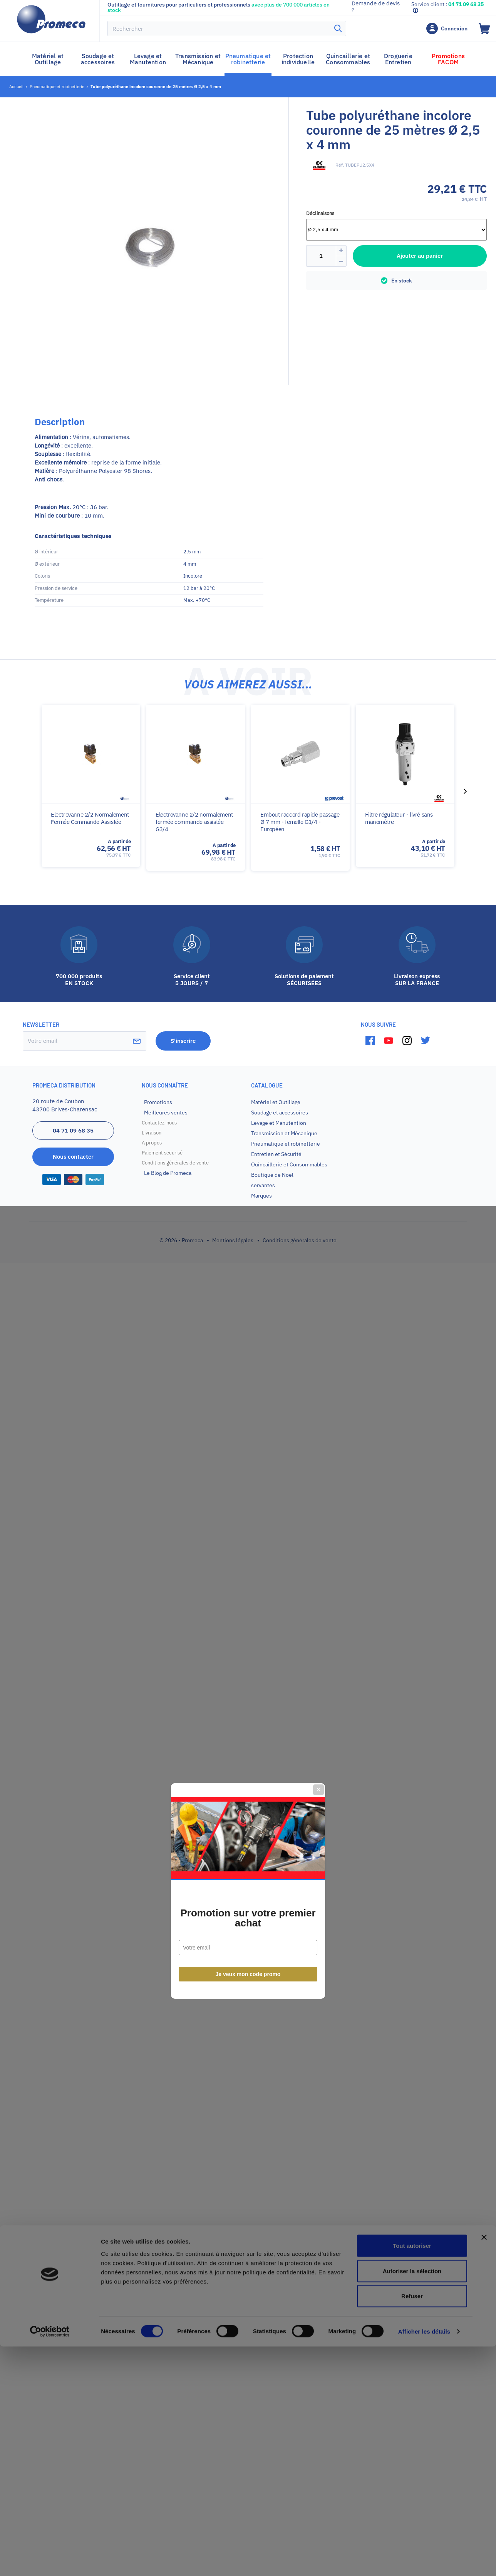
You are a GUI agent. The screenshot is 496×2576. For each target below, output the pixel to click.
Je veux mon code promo (248, 1371)
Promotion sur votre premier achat (247, 1315)
